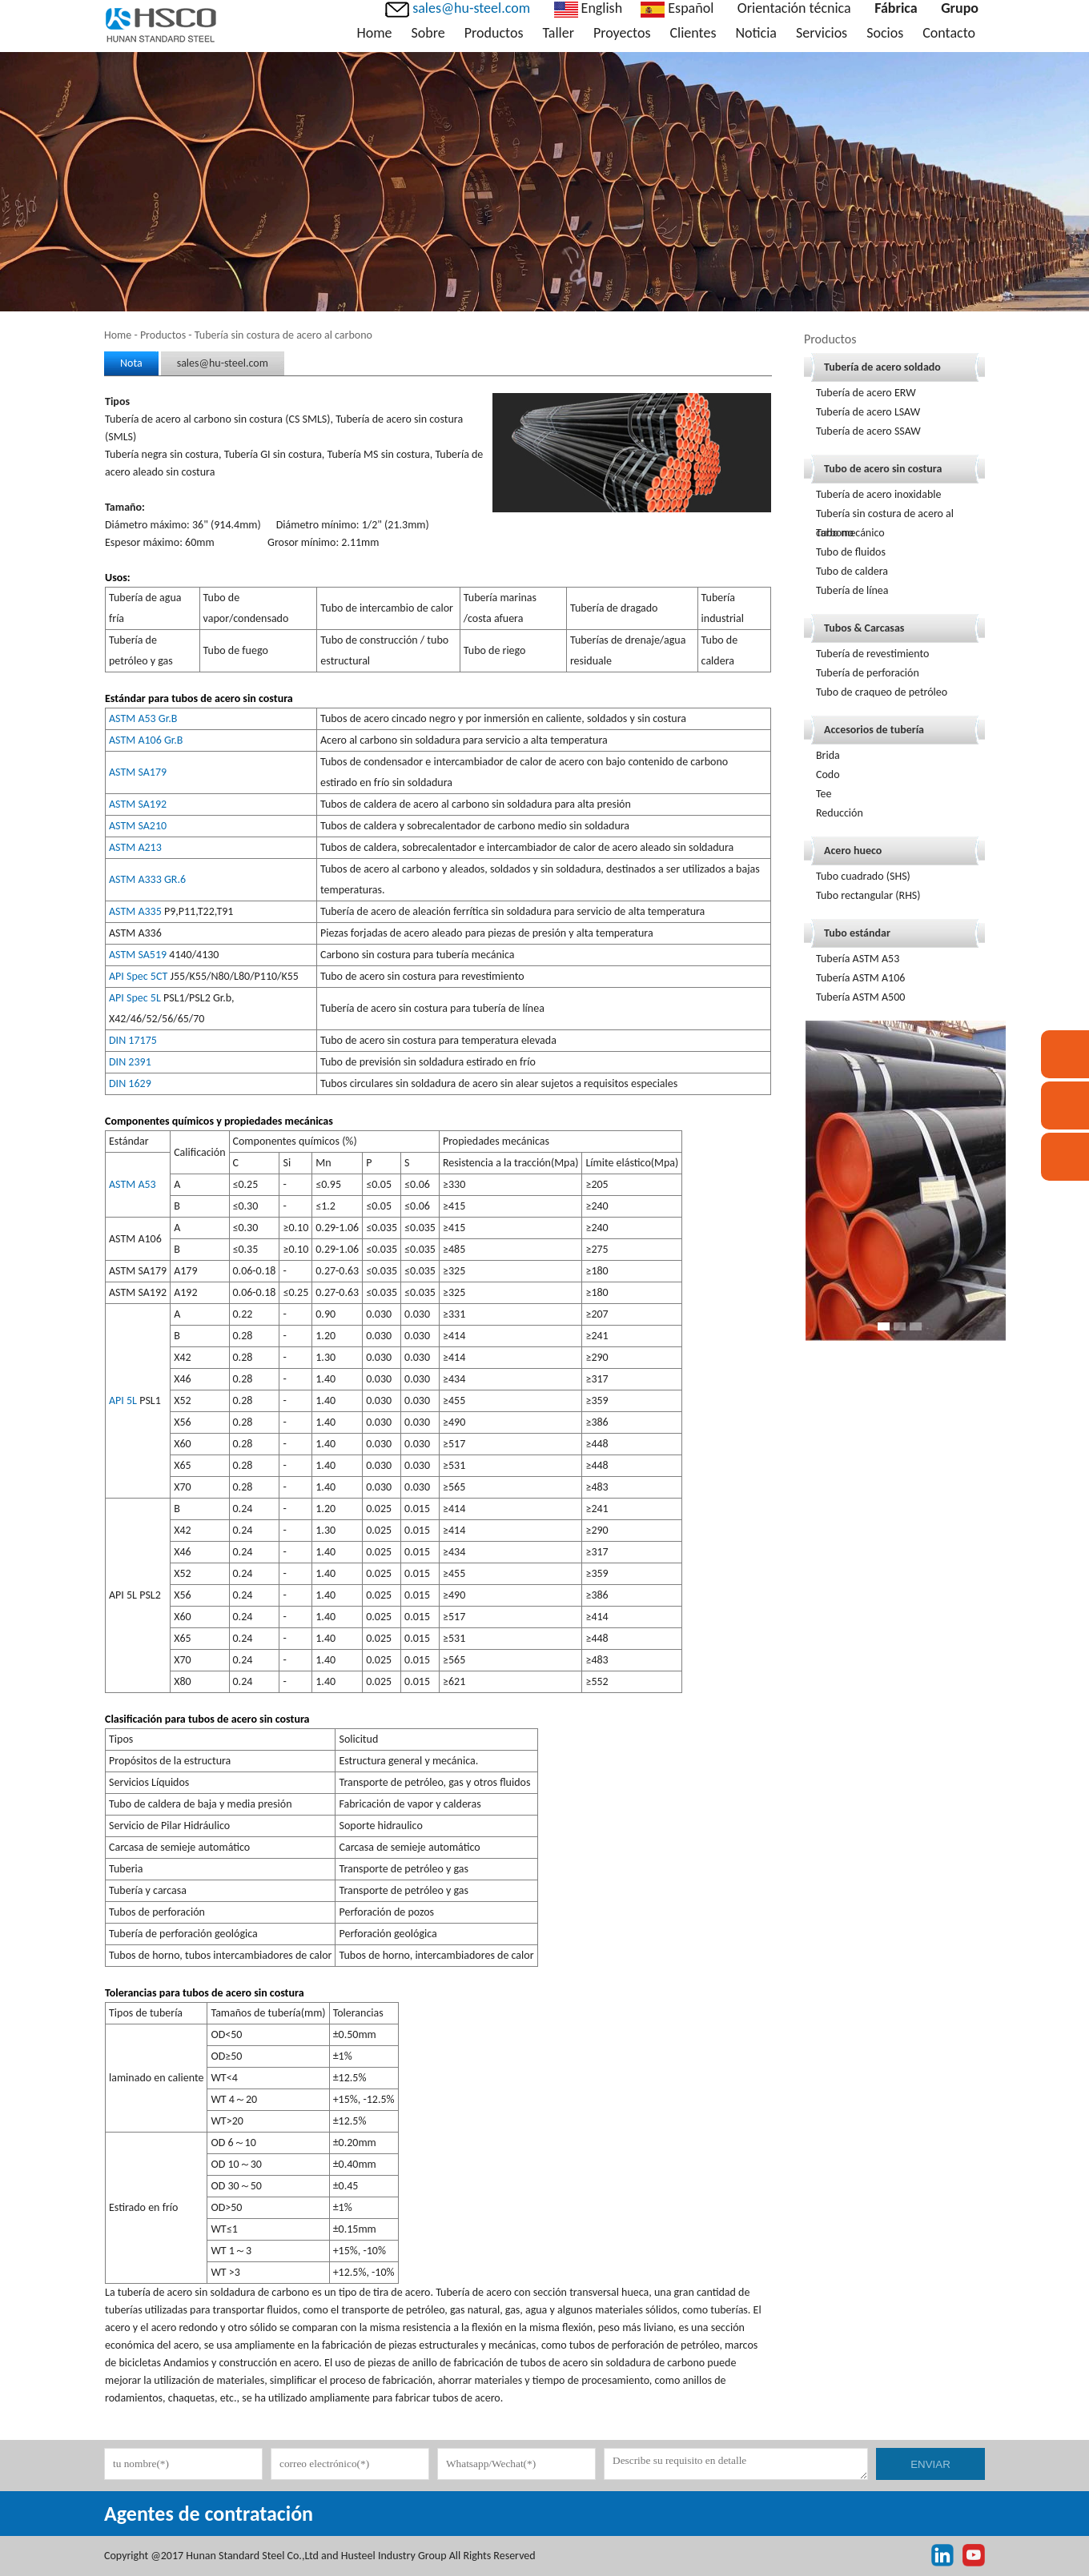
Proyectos (622, 33)
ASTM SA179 (138, 772)
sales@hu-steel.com (222, 363)
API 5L (123, 1400)
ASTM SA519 (138, 954)
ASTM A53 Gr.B (143, 718)
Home (374, 33)
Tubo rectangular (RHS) (868, 895)
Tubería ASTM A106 (860, 978)
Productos (494, 33)
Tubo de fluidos (851, 552)
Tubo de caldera (852, 571)
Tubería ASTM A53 (857, 958)
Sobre (428, 33)
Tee (824, 793)
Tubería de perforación (867, 673)
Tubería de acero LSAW (868, 412)
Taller (557, 33)
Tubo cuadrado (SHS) (863, 876)
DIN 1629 (130, 1083)
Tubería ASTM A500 (860, 997)
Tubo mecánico (850, 533)
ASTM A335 (135, 911)
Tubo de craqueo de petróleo (881, 692)
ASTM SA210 (138, 826)
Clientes (693, 33)
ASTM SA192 (138, 804)
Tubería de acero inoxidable (878, 494)
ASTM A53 (132, 1184)
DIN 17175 (133, 1040)
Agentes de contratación (208, 2513)
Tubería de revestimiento (872, 653)
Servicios (821, 33)
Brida (828, 755)
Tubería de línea (852, 590)
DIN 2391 (130, 1062)
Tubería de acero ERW (866, 392)
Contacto (948, 33)
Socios (884, 33)
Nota (131, 363)
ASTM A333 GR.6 (147, 879)
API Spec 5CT (138, 976)
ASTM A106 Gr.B (146, 740)
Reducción (839, 813)
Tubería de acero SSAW (868, 431)
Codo (828, 774)
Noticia (756, 33)
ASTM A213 (135, 847)
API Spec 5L (135, 998)
